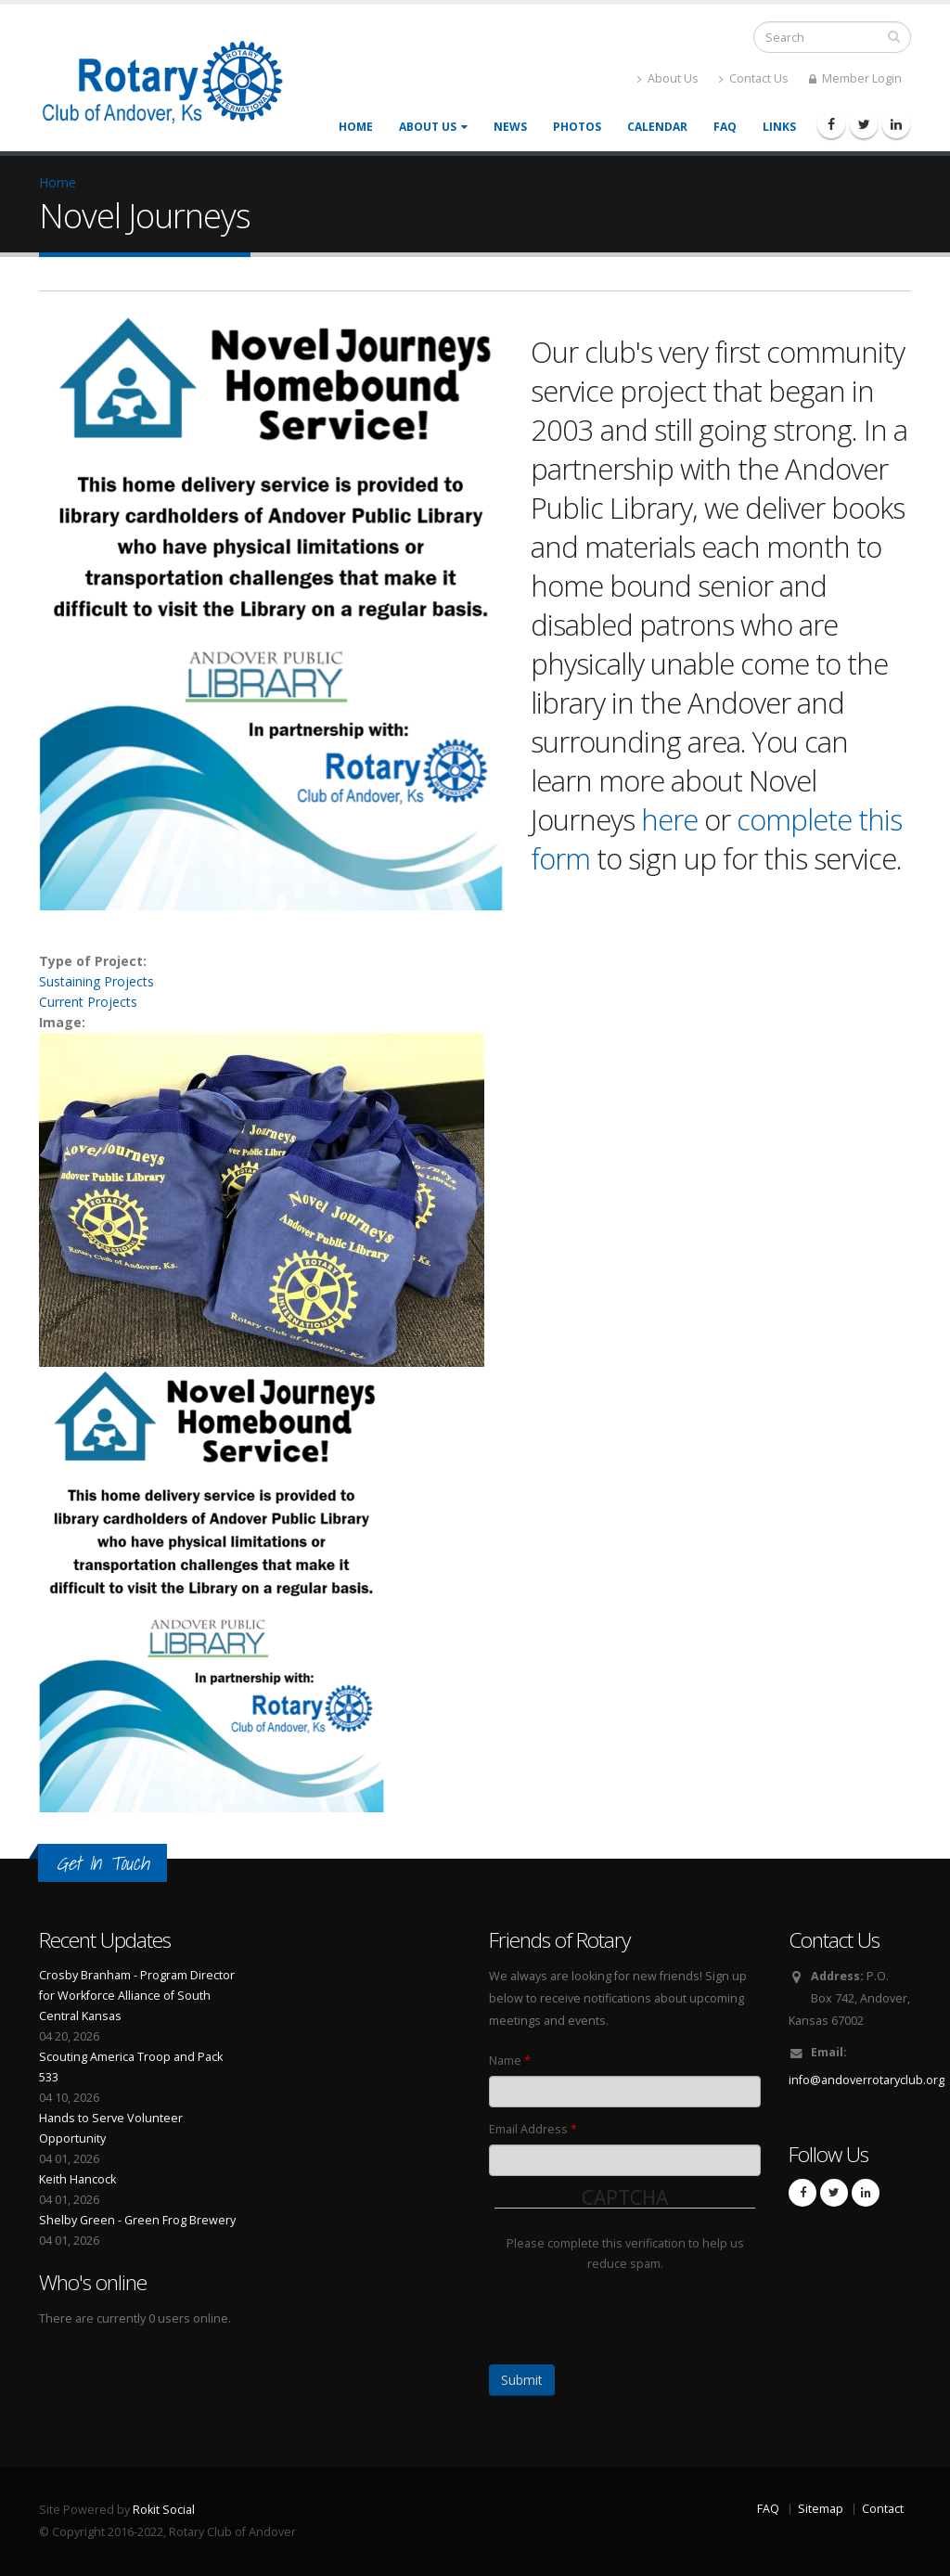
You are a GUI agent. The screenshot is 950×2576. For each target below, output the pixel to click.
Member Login (855, 78)
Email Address (533, 2129)
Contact (883, 2509)
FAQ (725, 127)
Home (356, 127)
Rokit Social (164, 2510)
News (510, 127)
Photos (577, 127)
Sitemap (820, 2509)
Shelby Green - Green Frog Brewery (137, 2220)
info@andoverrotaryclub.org (866, 2080)
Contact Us (754, 78)
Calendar (657, 127)
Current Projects (88, 1002)
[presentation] (635, 2310)
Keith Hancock (77, 2179)
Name (510, 2060)
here (669, 819)
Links (779, 127)
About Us (668, 78)
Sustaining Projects (96, 981)
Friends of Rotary (559, 1940)
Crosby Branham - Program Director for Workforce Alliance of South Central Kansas (137, 1995)
